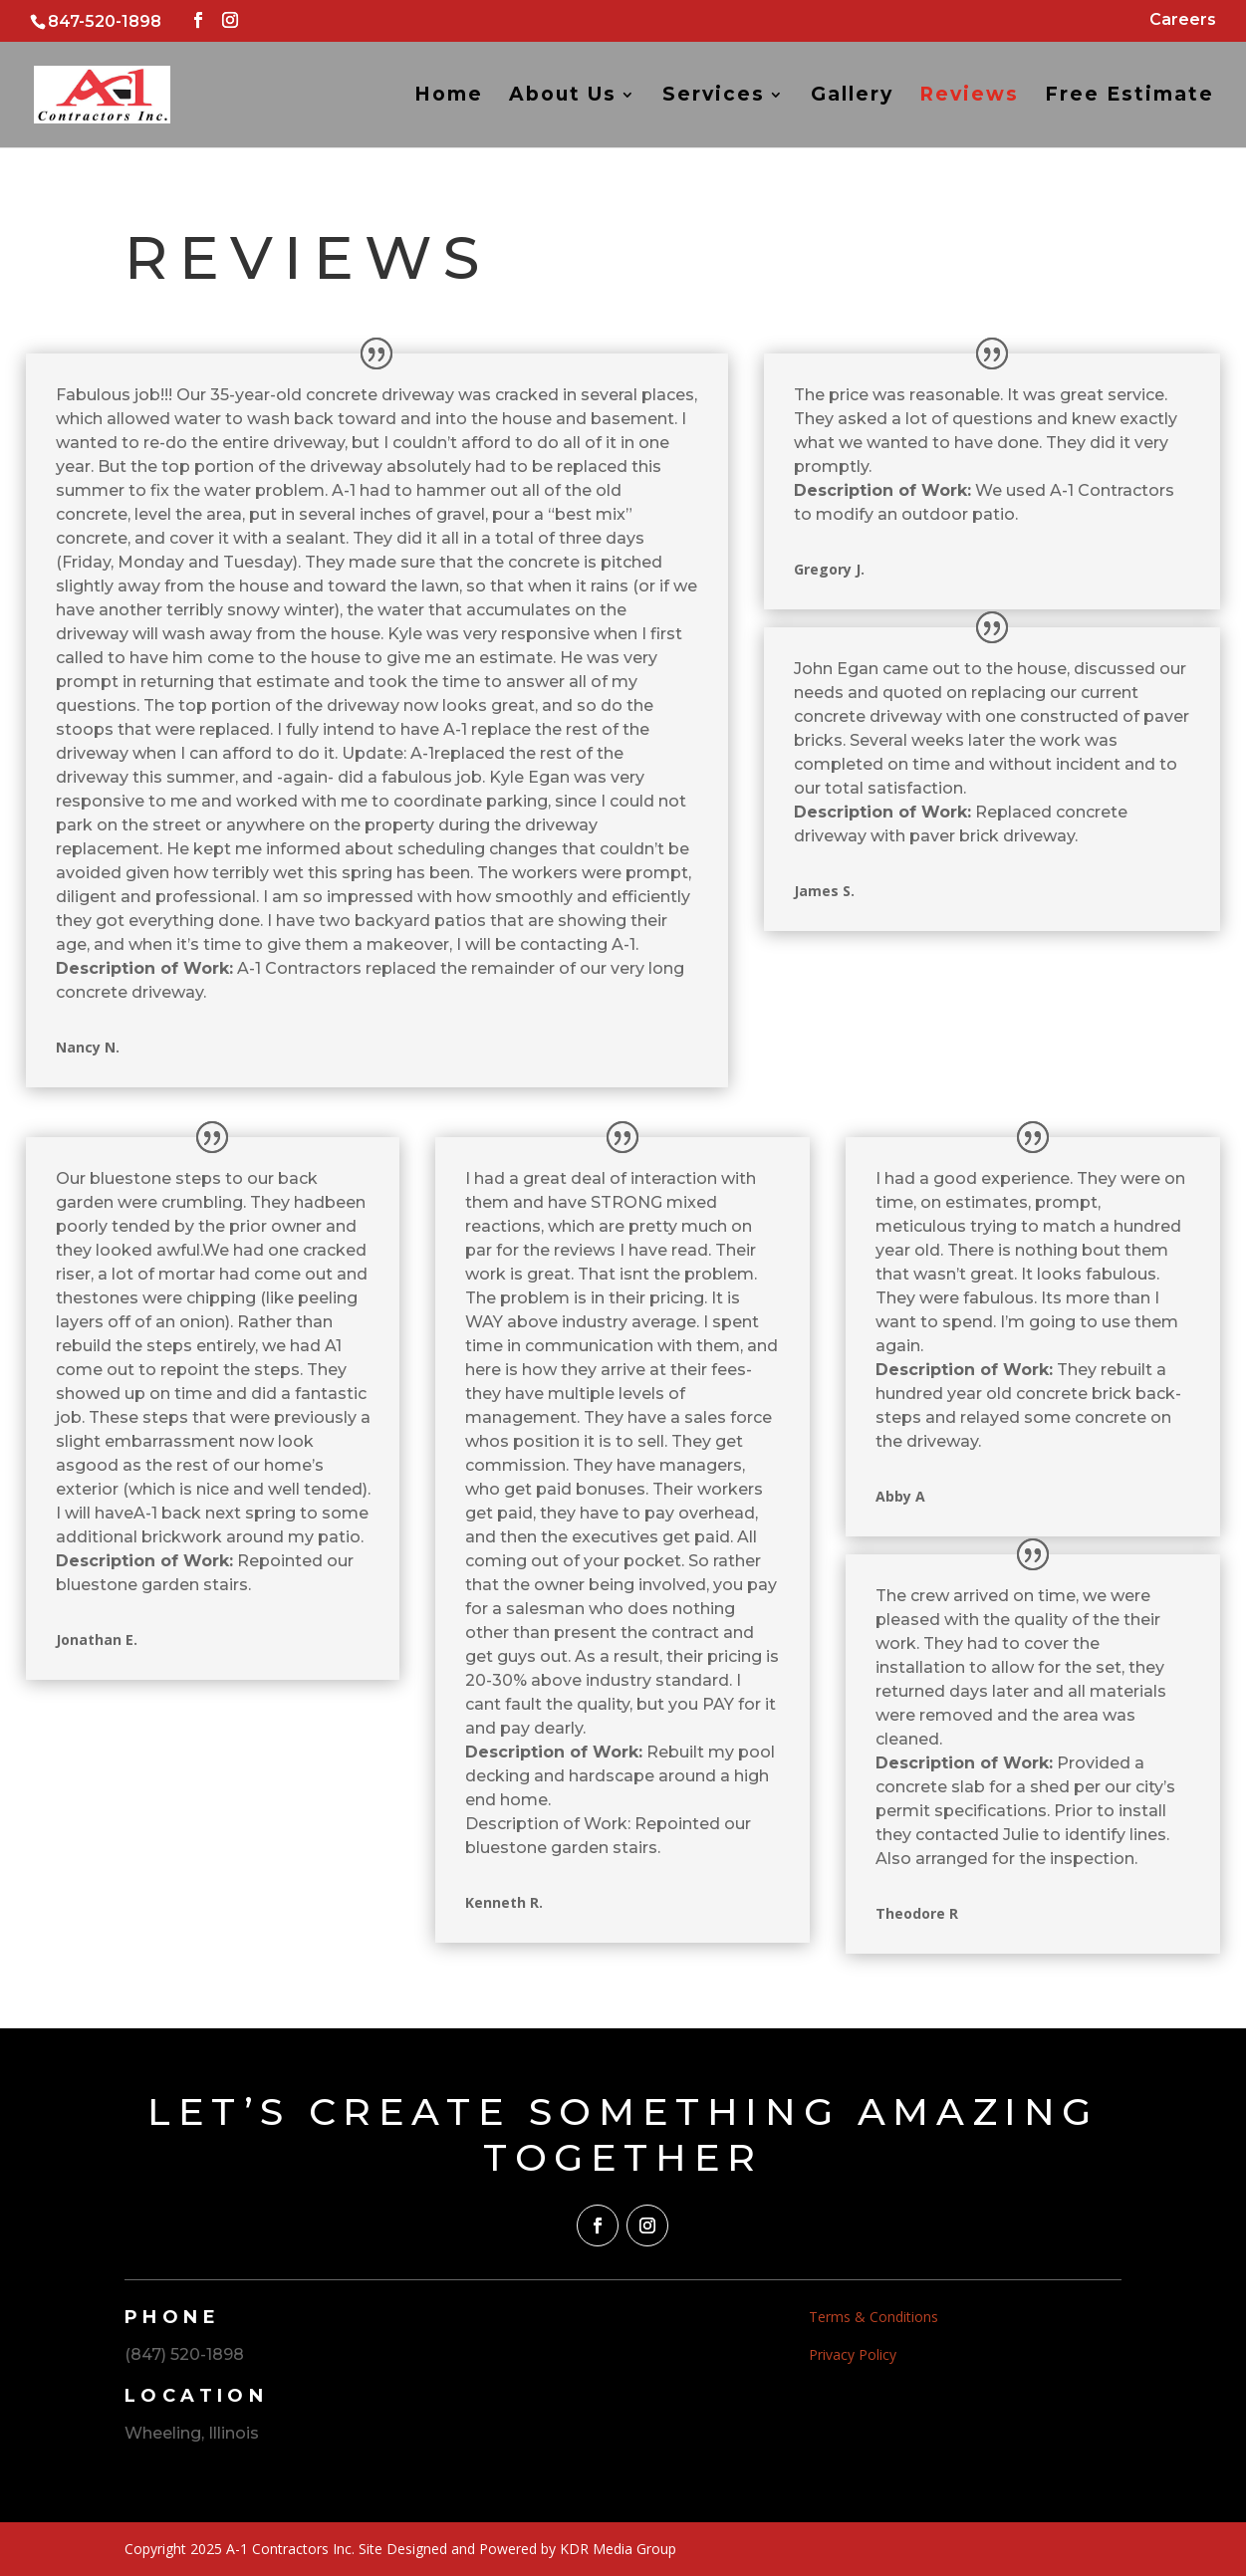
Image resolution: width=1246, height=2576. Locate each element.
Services (713, 97)
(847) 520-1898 (184, 2354)
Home (448, 97)
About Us (563, 97)
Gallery (852, 97)
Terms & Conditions (873, 2316)
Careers (1182, 20)
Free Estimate (1129, 97)
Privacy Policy (852, 2354)
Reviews (969, 97)
